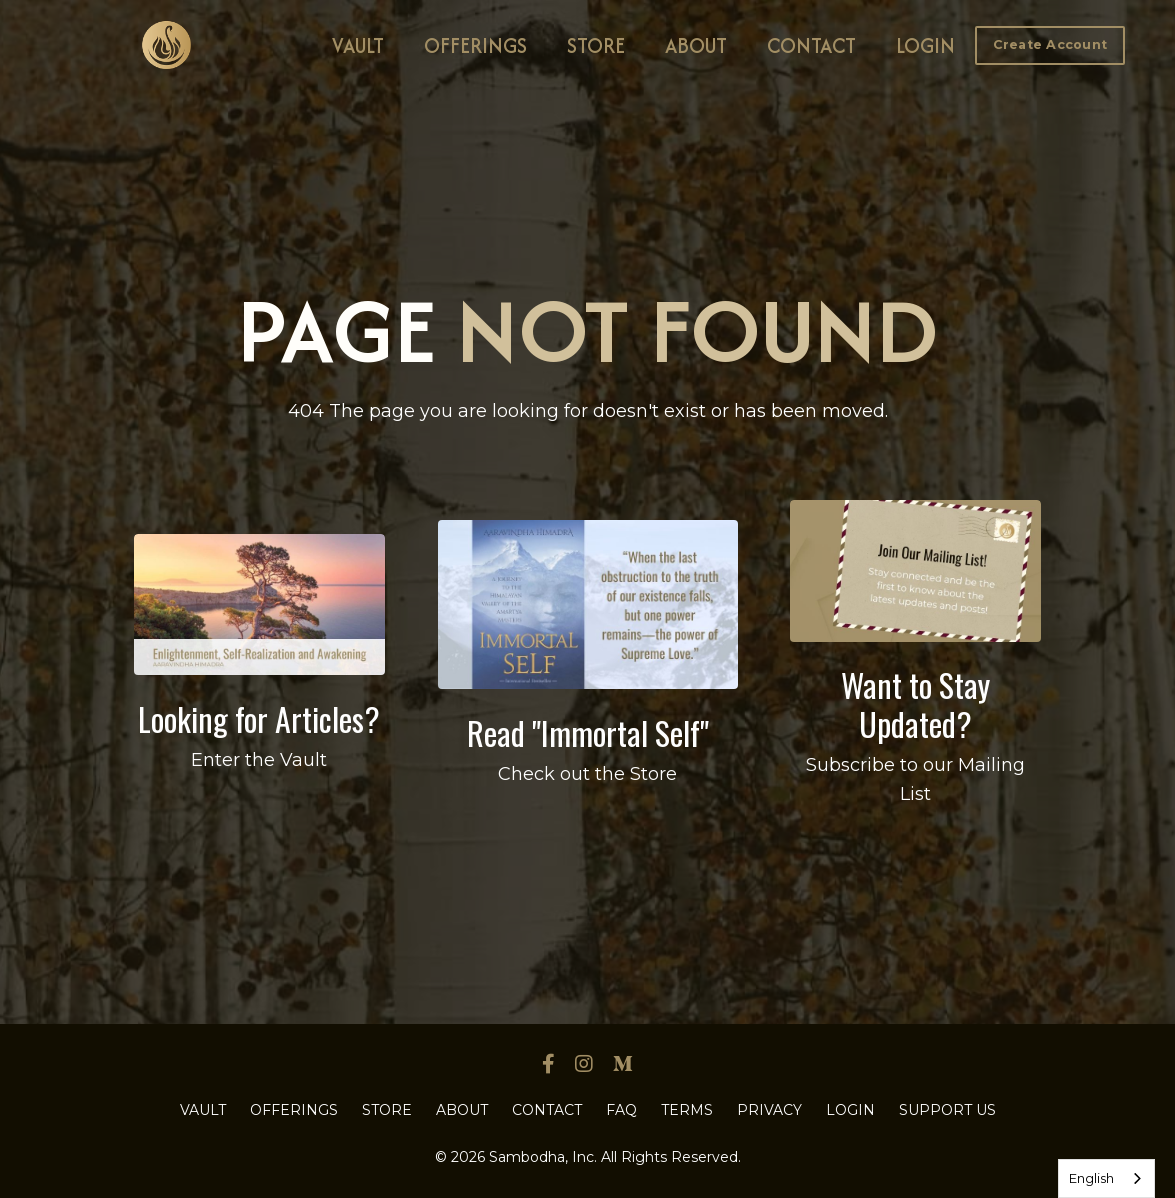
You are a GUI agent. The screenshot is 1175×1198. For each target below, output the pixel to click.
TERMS (687, 1110)
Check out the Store (587, 774)
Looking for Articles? (259, 718)
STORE (596, 45)
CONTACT (811, 45)
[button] (1050, 44)
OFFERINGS (475, 45)
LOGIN (925, 45)
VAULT (358, 45)
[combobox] (1106, 1178)
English (1091, 1178)
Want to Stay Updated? (915, 703)
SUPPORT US (947, 1110)
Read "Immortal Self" (588, 732)
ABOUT (696, 45)
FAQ (621, 1110)
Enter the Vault (259, 760)
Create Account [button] (1050, 44)
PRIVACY (769, 1110)
